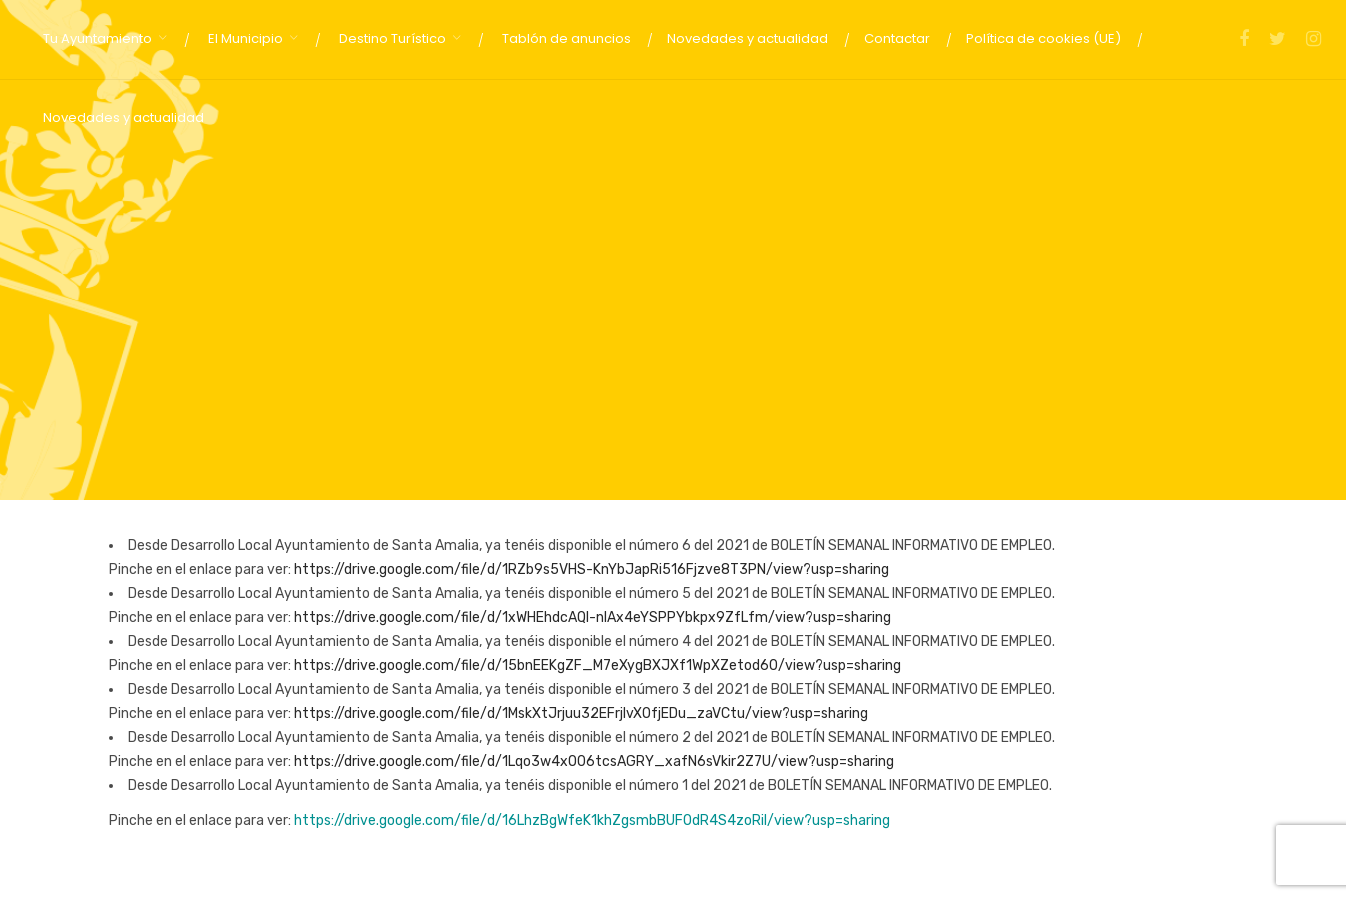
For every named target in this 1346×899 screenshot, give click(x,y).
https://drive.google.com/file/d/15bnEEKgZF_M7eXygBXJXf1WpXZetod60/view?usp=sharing (597, 665)
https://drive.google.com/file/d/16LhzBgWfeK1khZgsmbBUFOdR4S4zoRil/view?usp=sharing (592, 820)
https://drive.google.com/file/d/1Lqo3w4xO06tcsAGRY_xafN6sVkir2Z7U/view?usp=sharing (594, 761)
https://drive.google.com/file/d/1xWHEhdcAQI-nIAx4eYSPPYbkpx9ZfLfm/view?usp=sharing (592, 617)
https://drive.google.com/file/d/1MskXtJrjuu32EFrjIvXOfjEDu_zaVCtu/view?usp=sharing (581, 713)
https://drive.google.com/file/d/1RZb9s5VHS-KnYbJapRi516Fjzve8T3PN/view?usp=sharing (591, 569)
